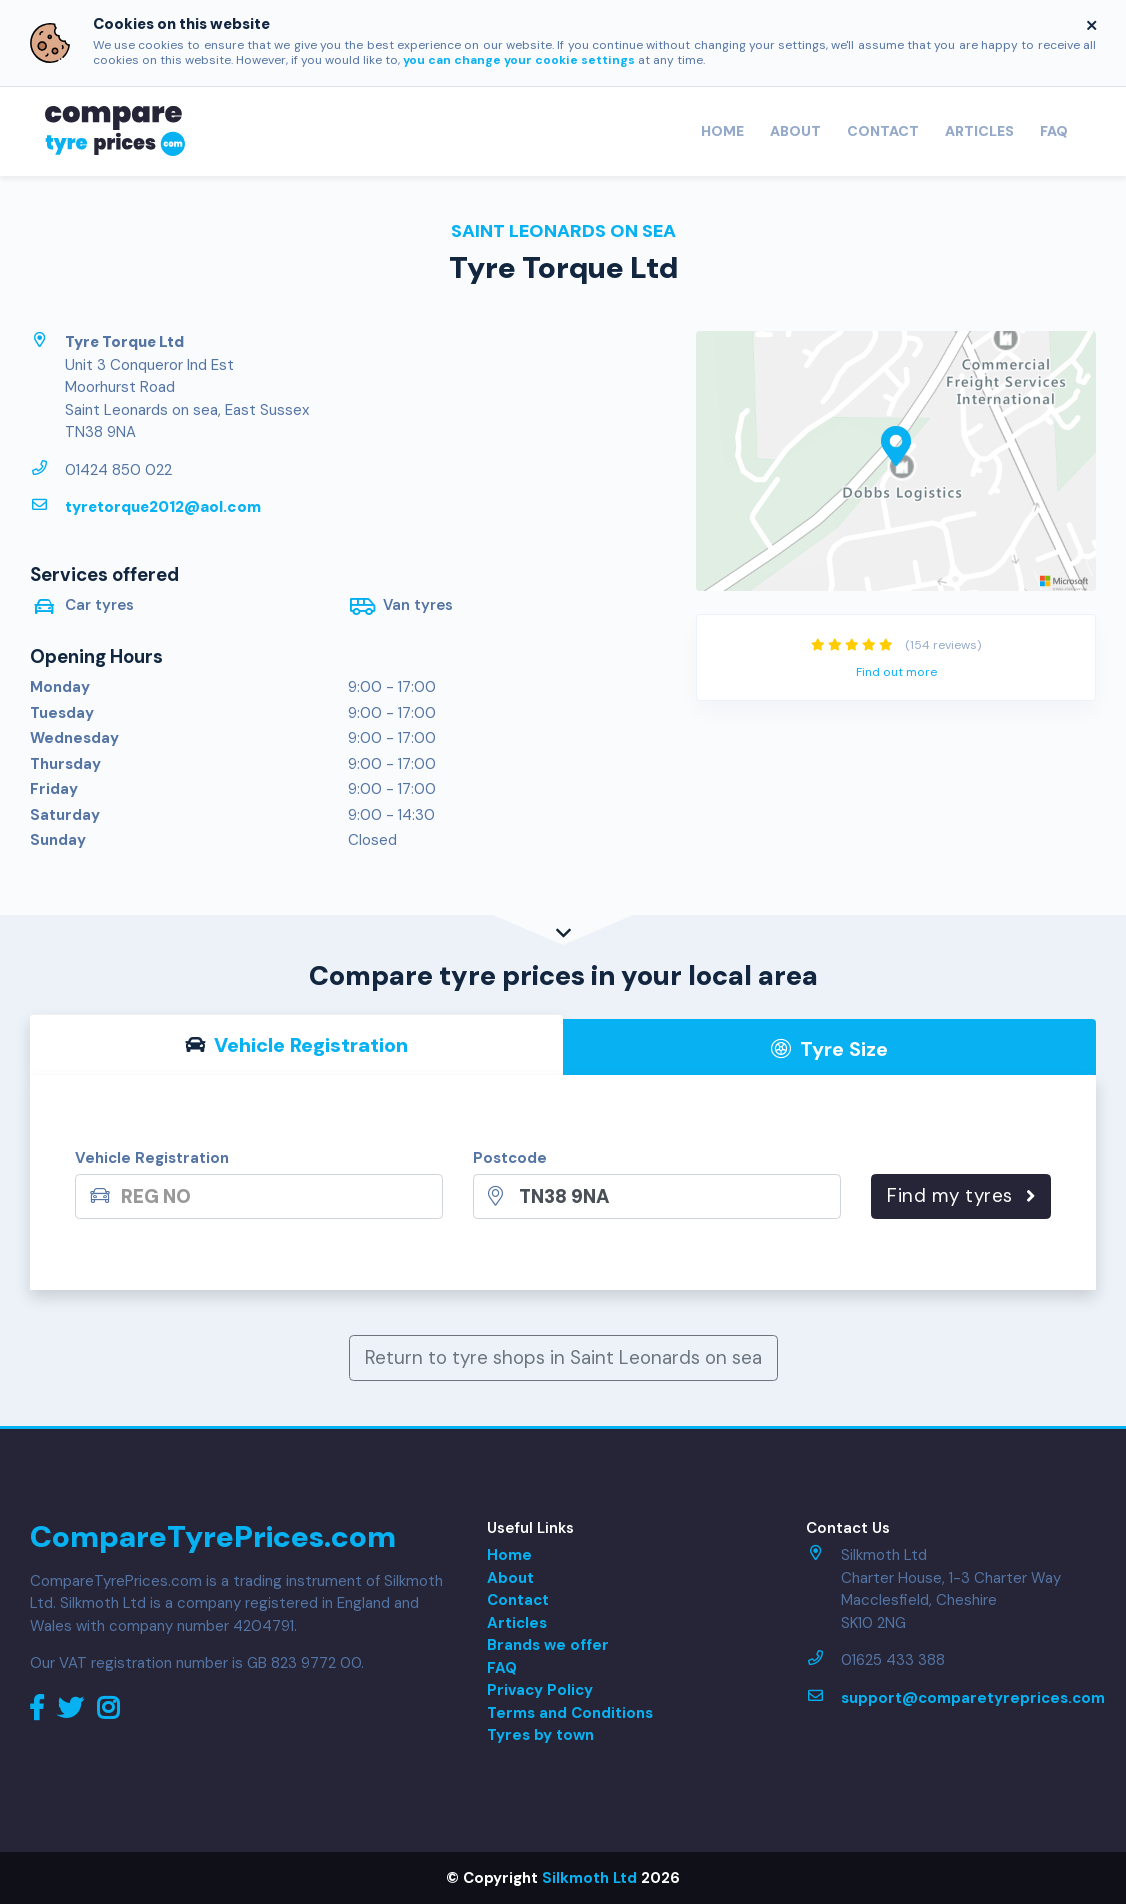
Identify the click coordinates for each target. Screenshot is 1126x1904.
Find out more (896, 672)
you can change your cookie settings (519, 60)
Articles (979, 131)
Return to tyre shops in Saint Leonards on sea (563, 1357)
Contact (883, 131)
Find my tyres (961, 1195)
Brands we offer (548, 1645)
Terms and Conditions (570, 1713)
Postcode (510, 1158)
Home (722, 131)
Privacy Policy (540, 1690)
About (795, 131)
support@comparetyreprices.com (973, 1698)
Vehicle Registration (152, 1158)
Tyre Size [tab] (829, 1049)
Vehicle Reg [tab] (296, 1045)
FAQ (1054, 131)
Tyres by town (540, 1735)
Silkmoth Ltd (589, 1878)
